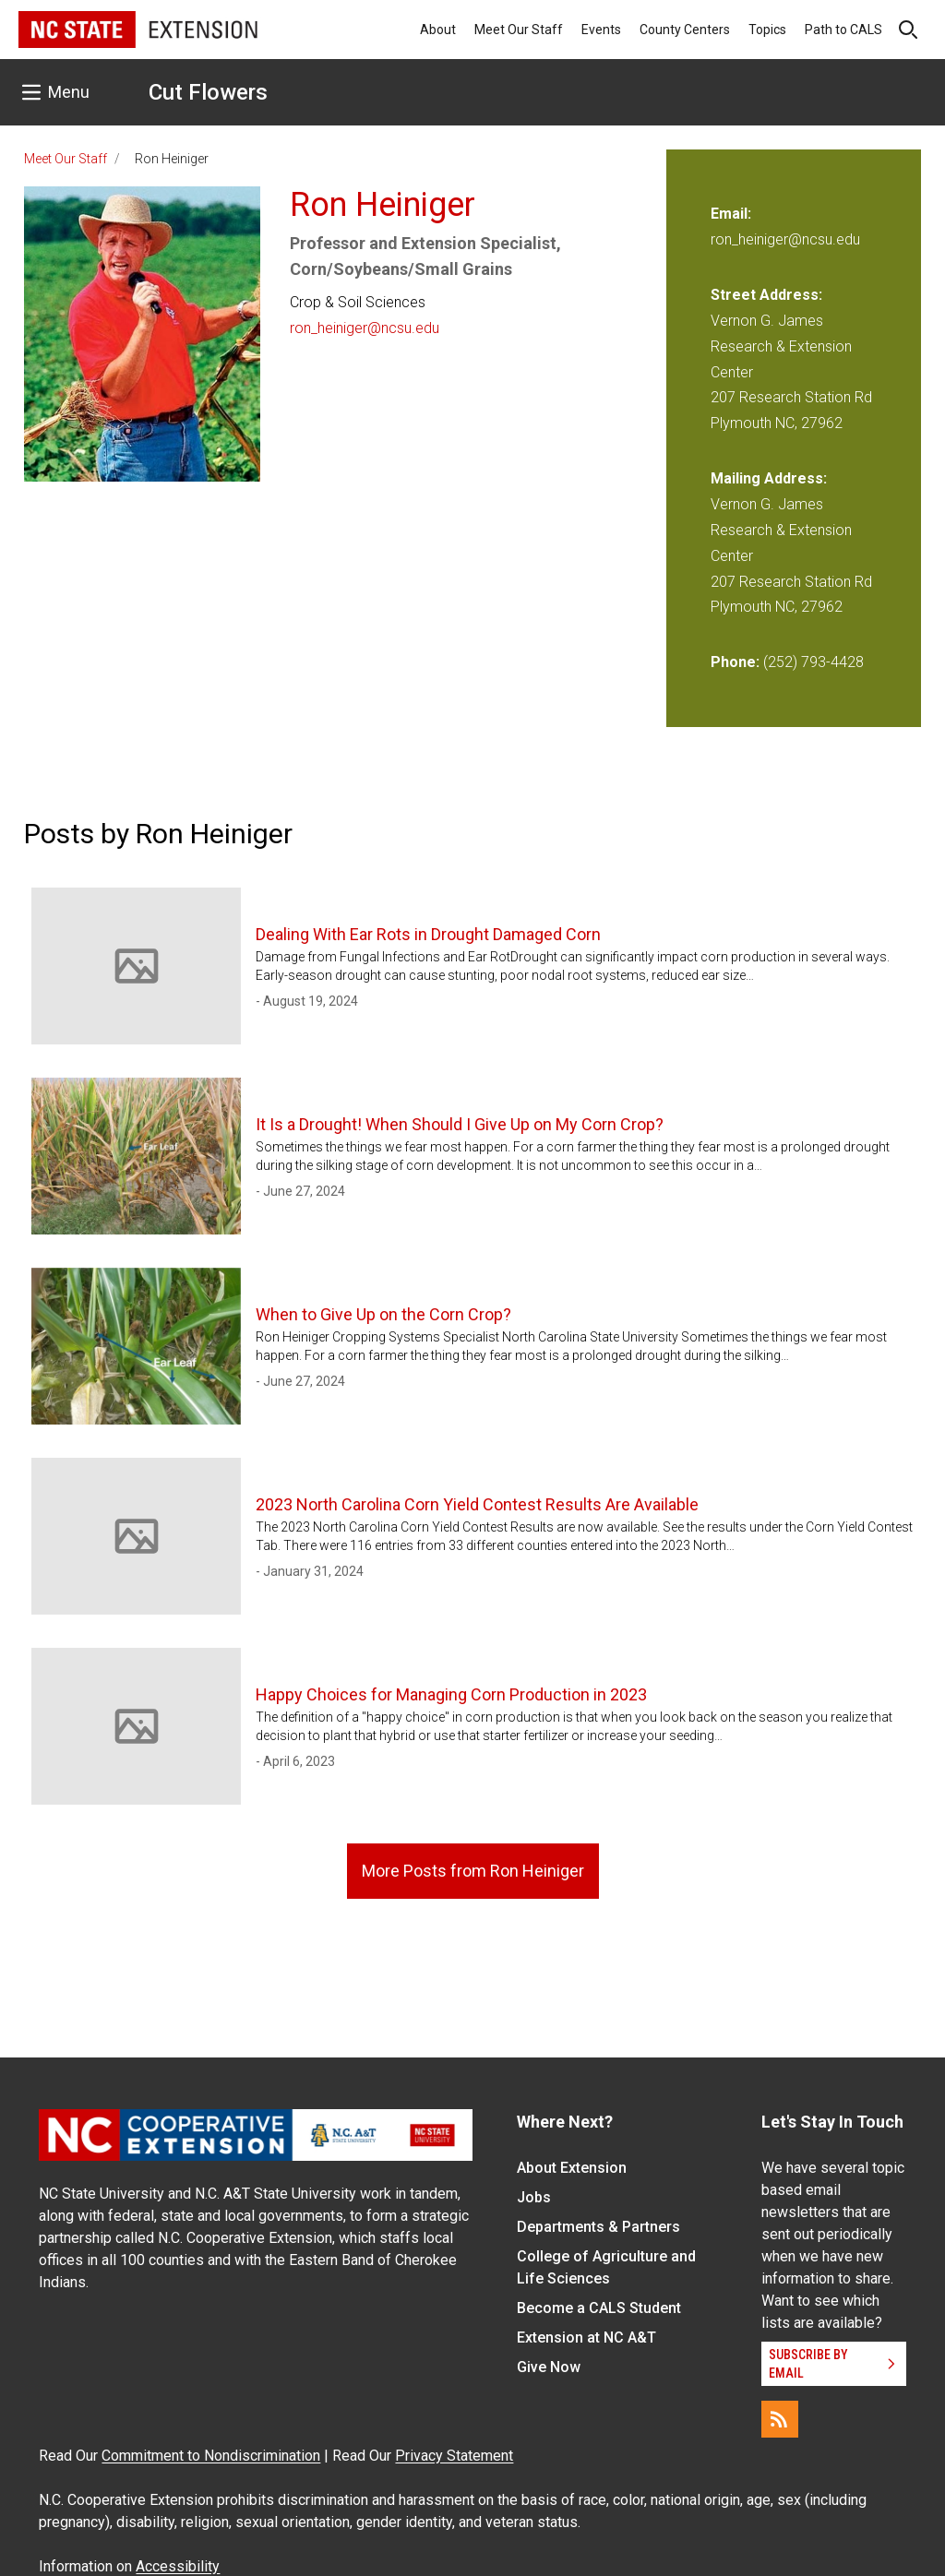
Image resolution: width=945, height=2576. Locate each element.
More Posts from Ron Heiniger (473, 1870)
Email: (731, 213)
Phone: (735, 662)
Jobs (534, 2197)
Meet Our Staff (518, 29)
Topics (767, 29)
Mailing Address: (769, 478)
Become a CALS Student (599, 2308)
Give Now (548, 2367)
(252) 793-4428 (813, 662)
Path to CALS (843, 29)
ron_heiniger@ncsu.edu (364, 328)
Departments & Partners (598, 2227)
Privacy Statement (454, 2455)
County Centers (685, 29)
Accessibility (178, 2566)
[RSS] (779, 2419)
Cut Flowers (208, 92)
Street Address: (766, 295)
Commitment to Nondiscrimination (211, 2455)
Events (601, 29)
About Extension (572, 2167)
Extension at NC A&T (586, 2337)
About (438, 29)
